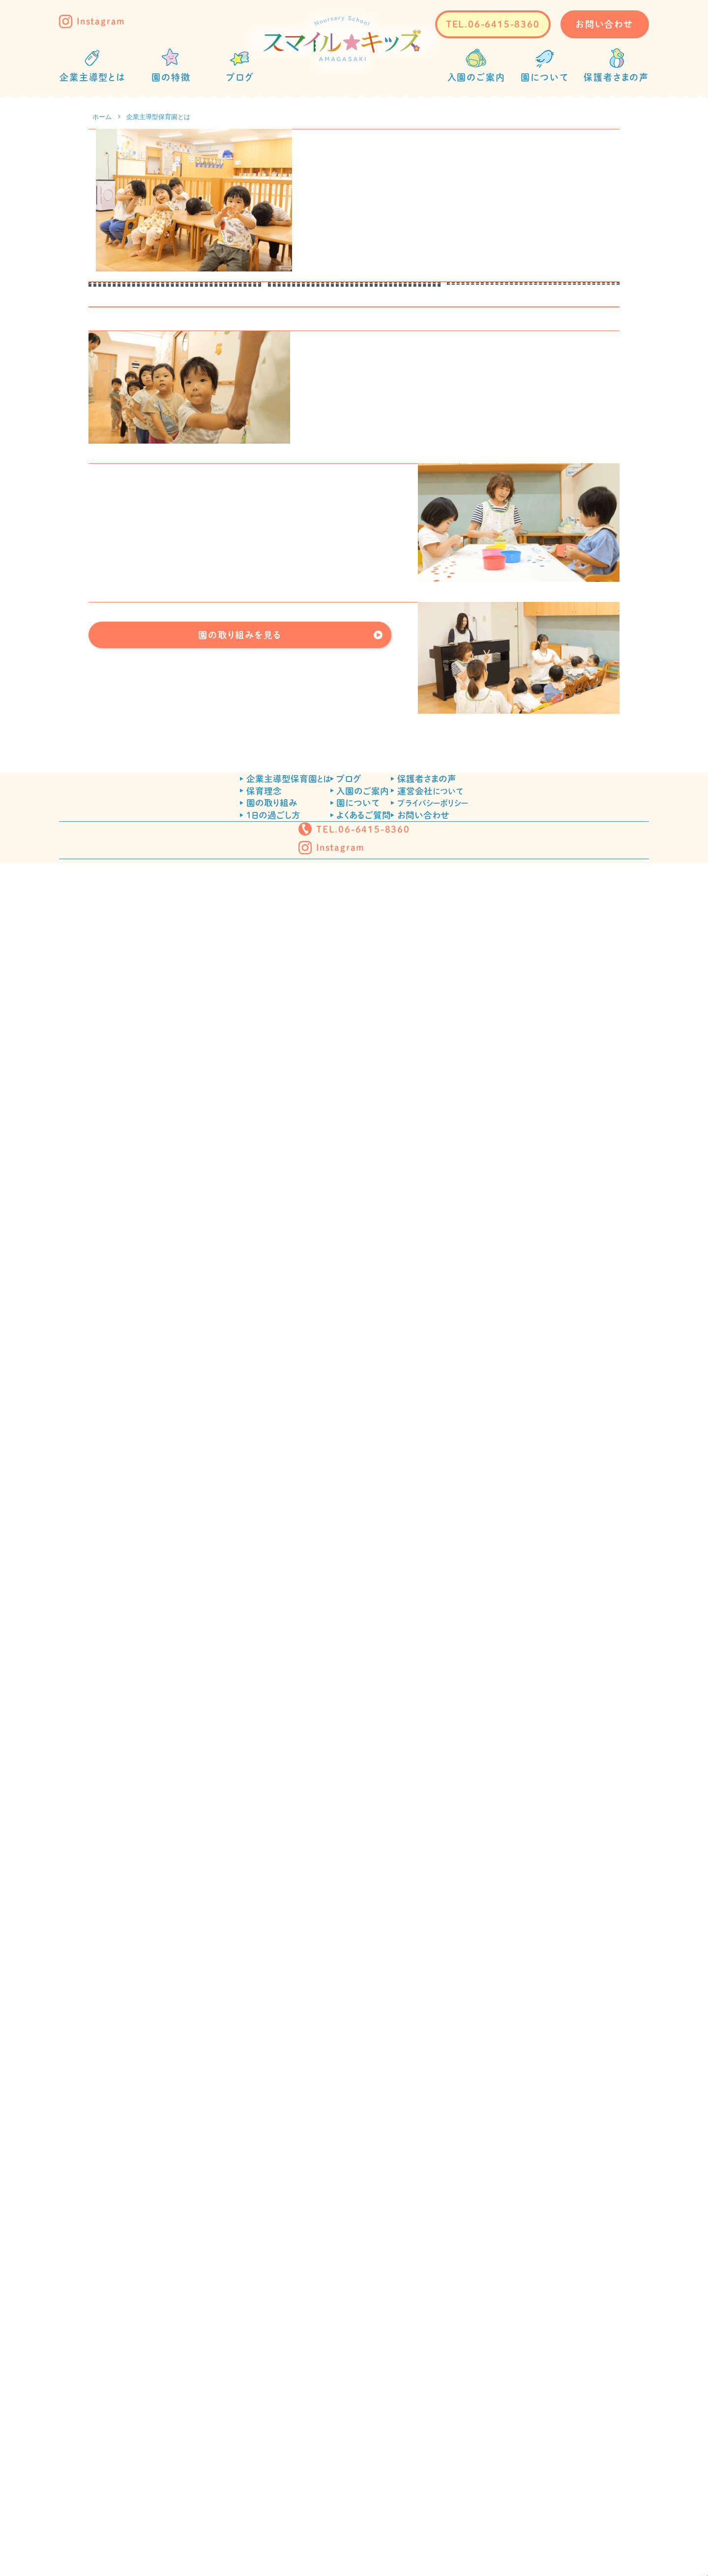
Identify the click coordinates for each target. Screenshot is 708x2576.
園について (357, 2434)
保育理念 (217, 2412)
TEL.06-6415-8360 (493, 24)
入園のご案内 (362, 2412)
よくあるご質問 (363, 2455)
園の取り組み (224, 2434)
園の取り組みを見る (239, 2195)
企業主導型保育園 (241, 2391)
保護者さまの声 (473, 2391)
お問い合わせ (605, 24)
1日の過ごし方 (226, 2455)
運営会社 (476, 2412)
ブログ (348, 2391)
